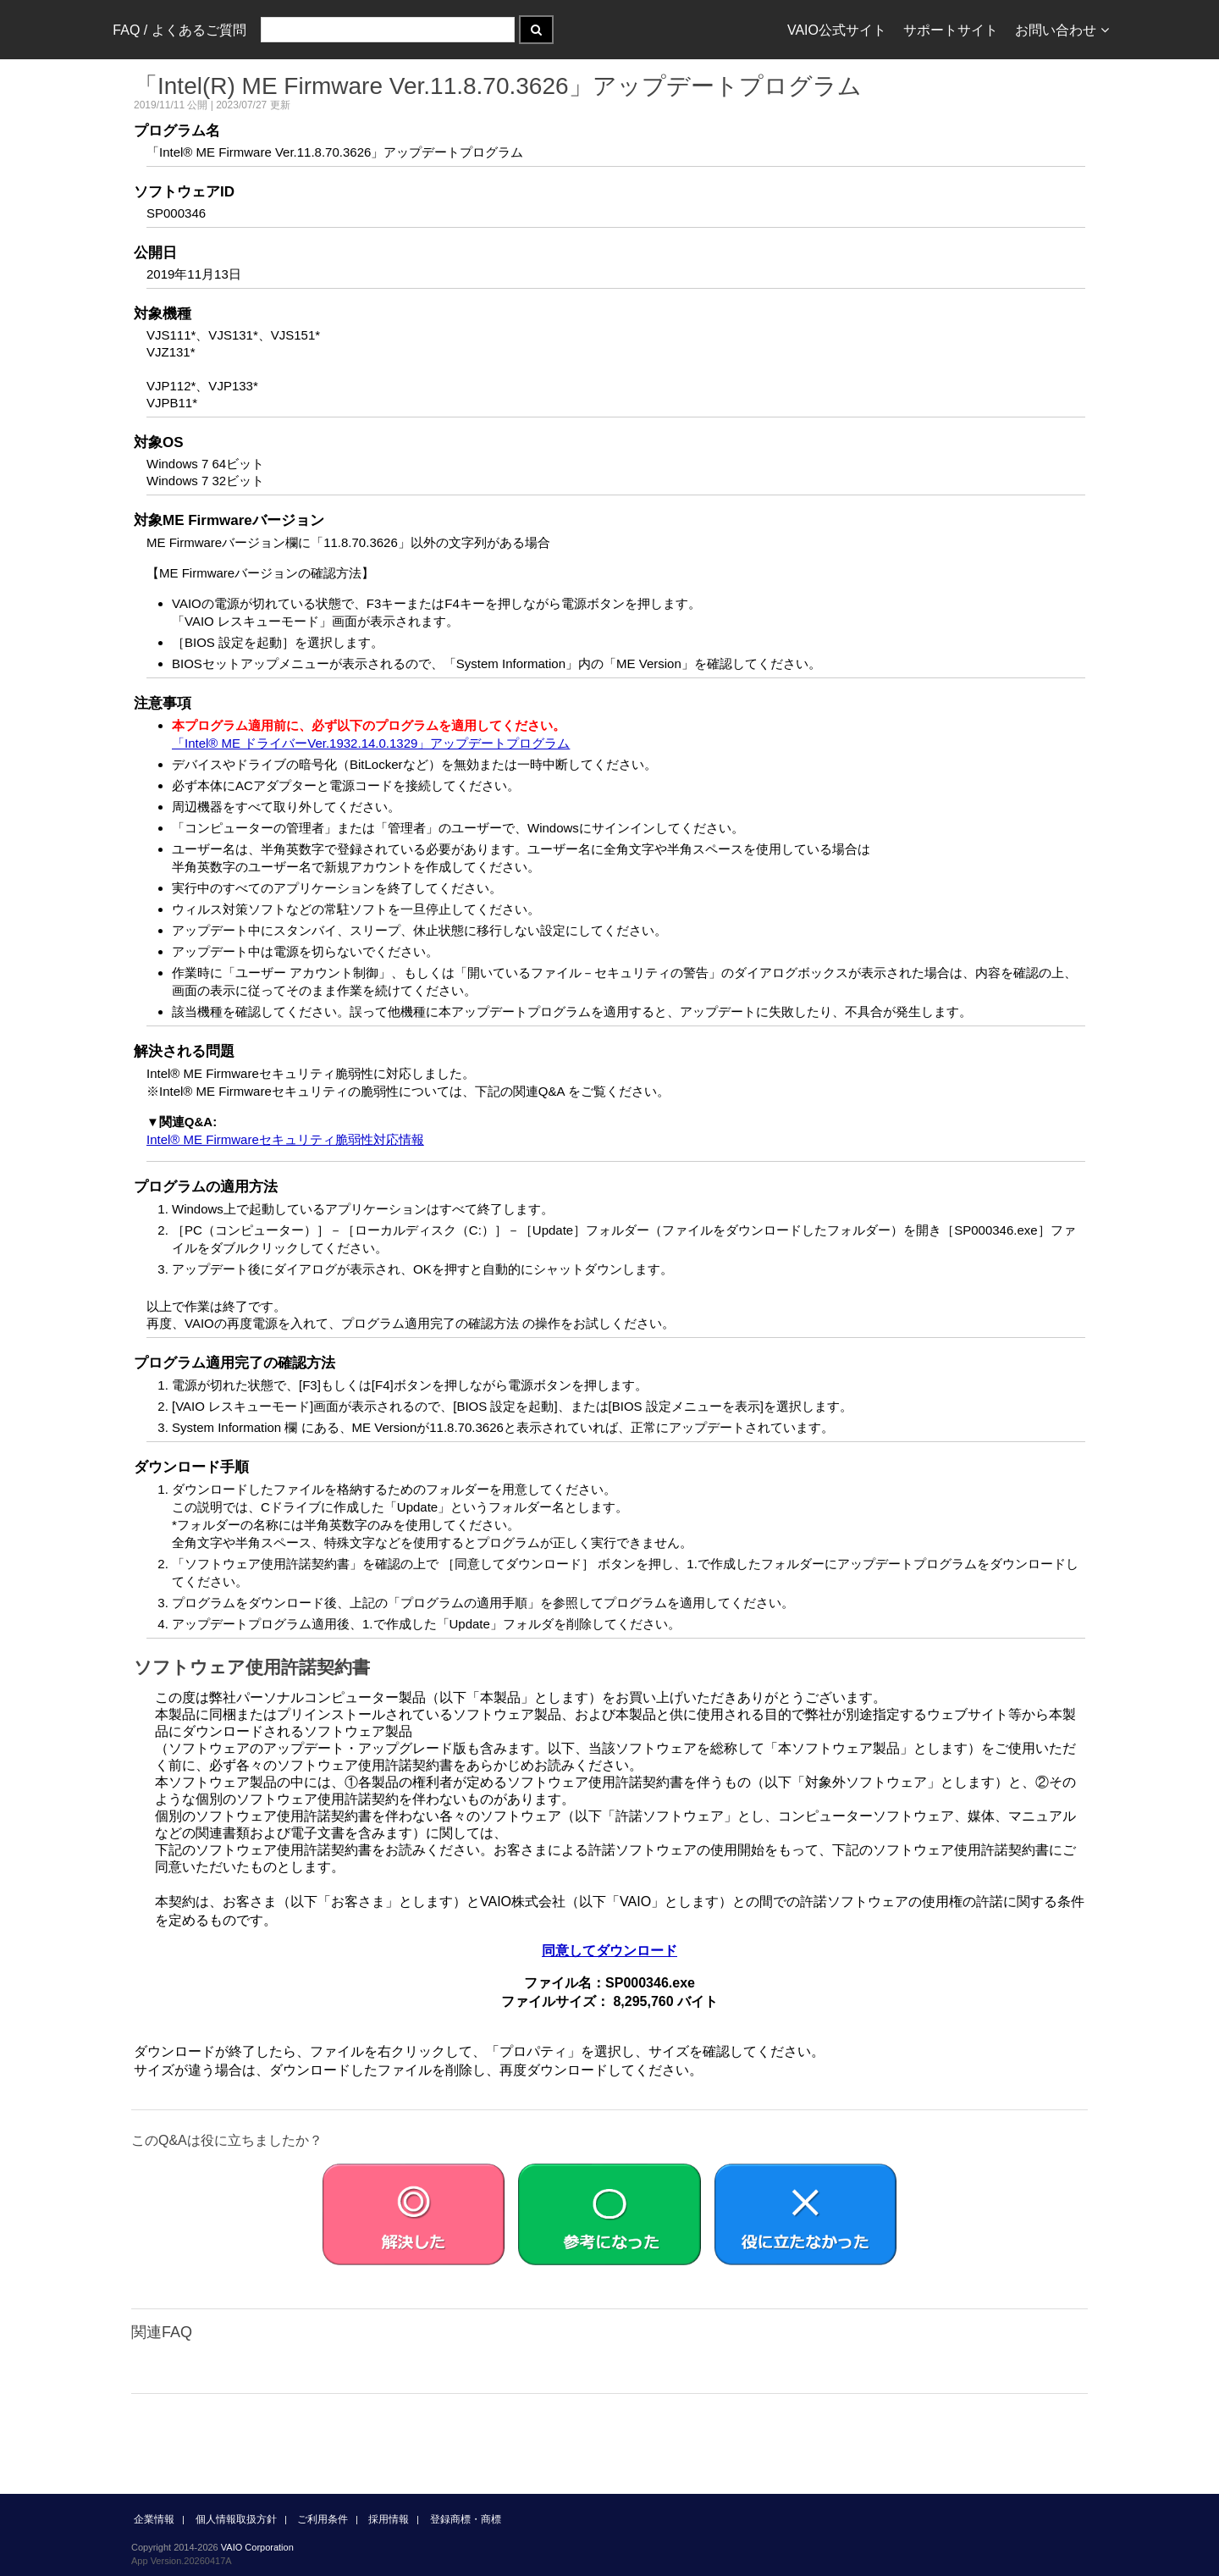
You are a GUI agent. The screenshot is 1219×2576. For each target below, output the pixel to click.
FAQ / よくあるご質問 (179, 30)
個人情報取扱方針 (236, 2519)
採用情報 (388, 2519)
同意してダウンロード (609, 1950)
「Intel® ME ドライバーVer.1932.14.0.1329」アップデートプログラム (371, 743)
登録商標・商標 (465, 2519)
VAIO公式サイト (836, 30)
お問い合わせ (1062, 30)
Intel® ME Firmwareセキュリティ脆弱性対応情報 (285, 1139)
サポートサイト (950, 30)
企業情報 (154, 2519)
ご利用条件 (322, 2519)
